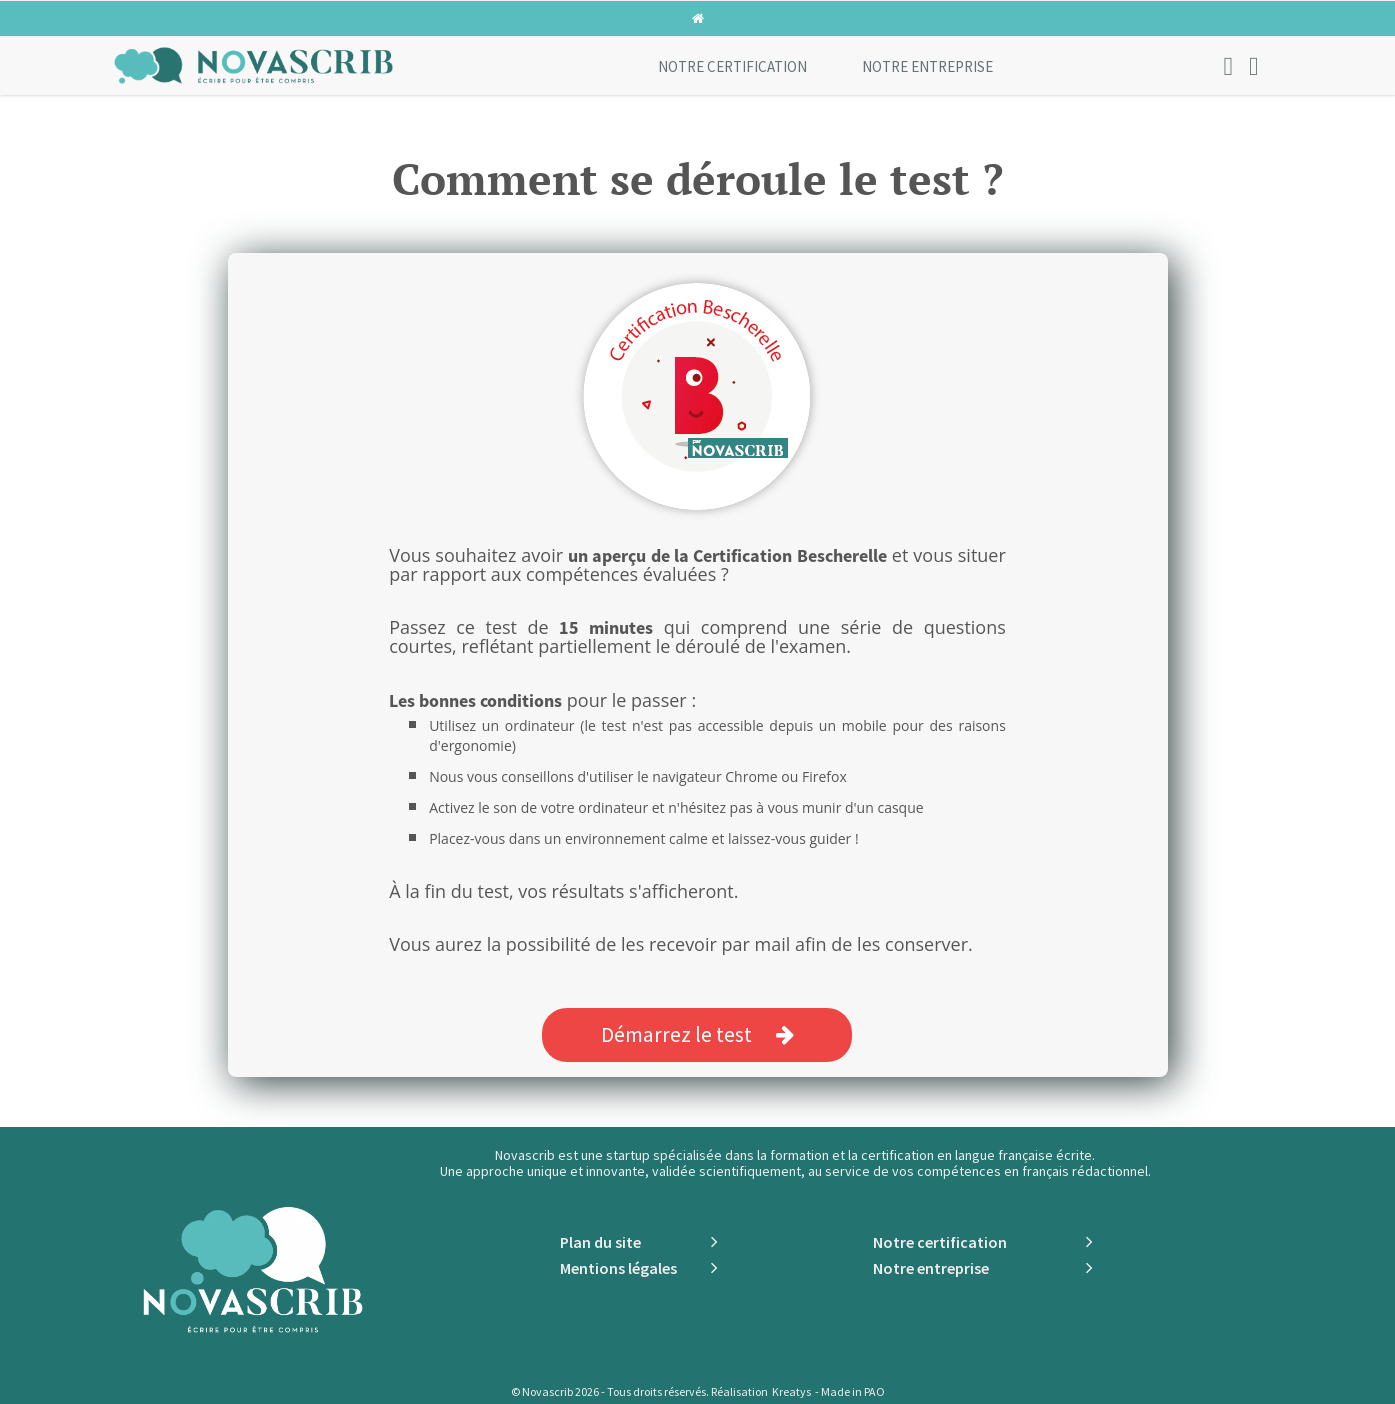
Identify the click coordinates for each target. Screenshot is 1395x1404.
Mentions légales (618, 1268)
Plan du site (600, 1242)
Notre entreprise (927, 66)
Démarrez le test (697, 1034)
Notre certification (732, 66)
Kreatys (791, 1391)
